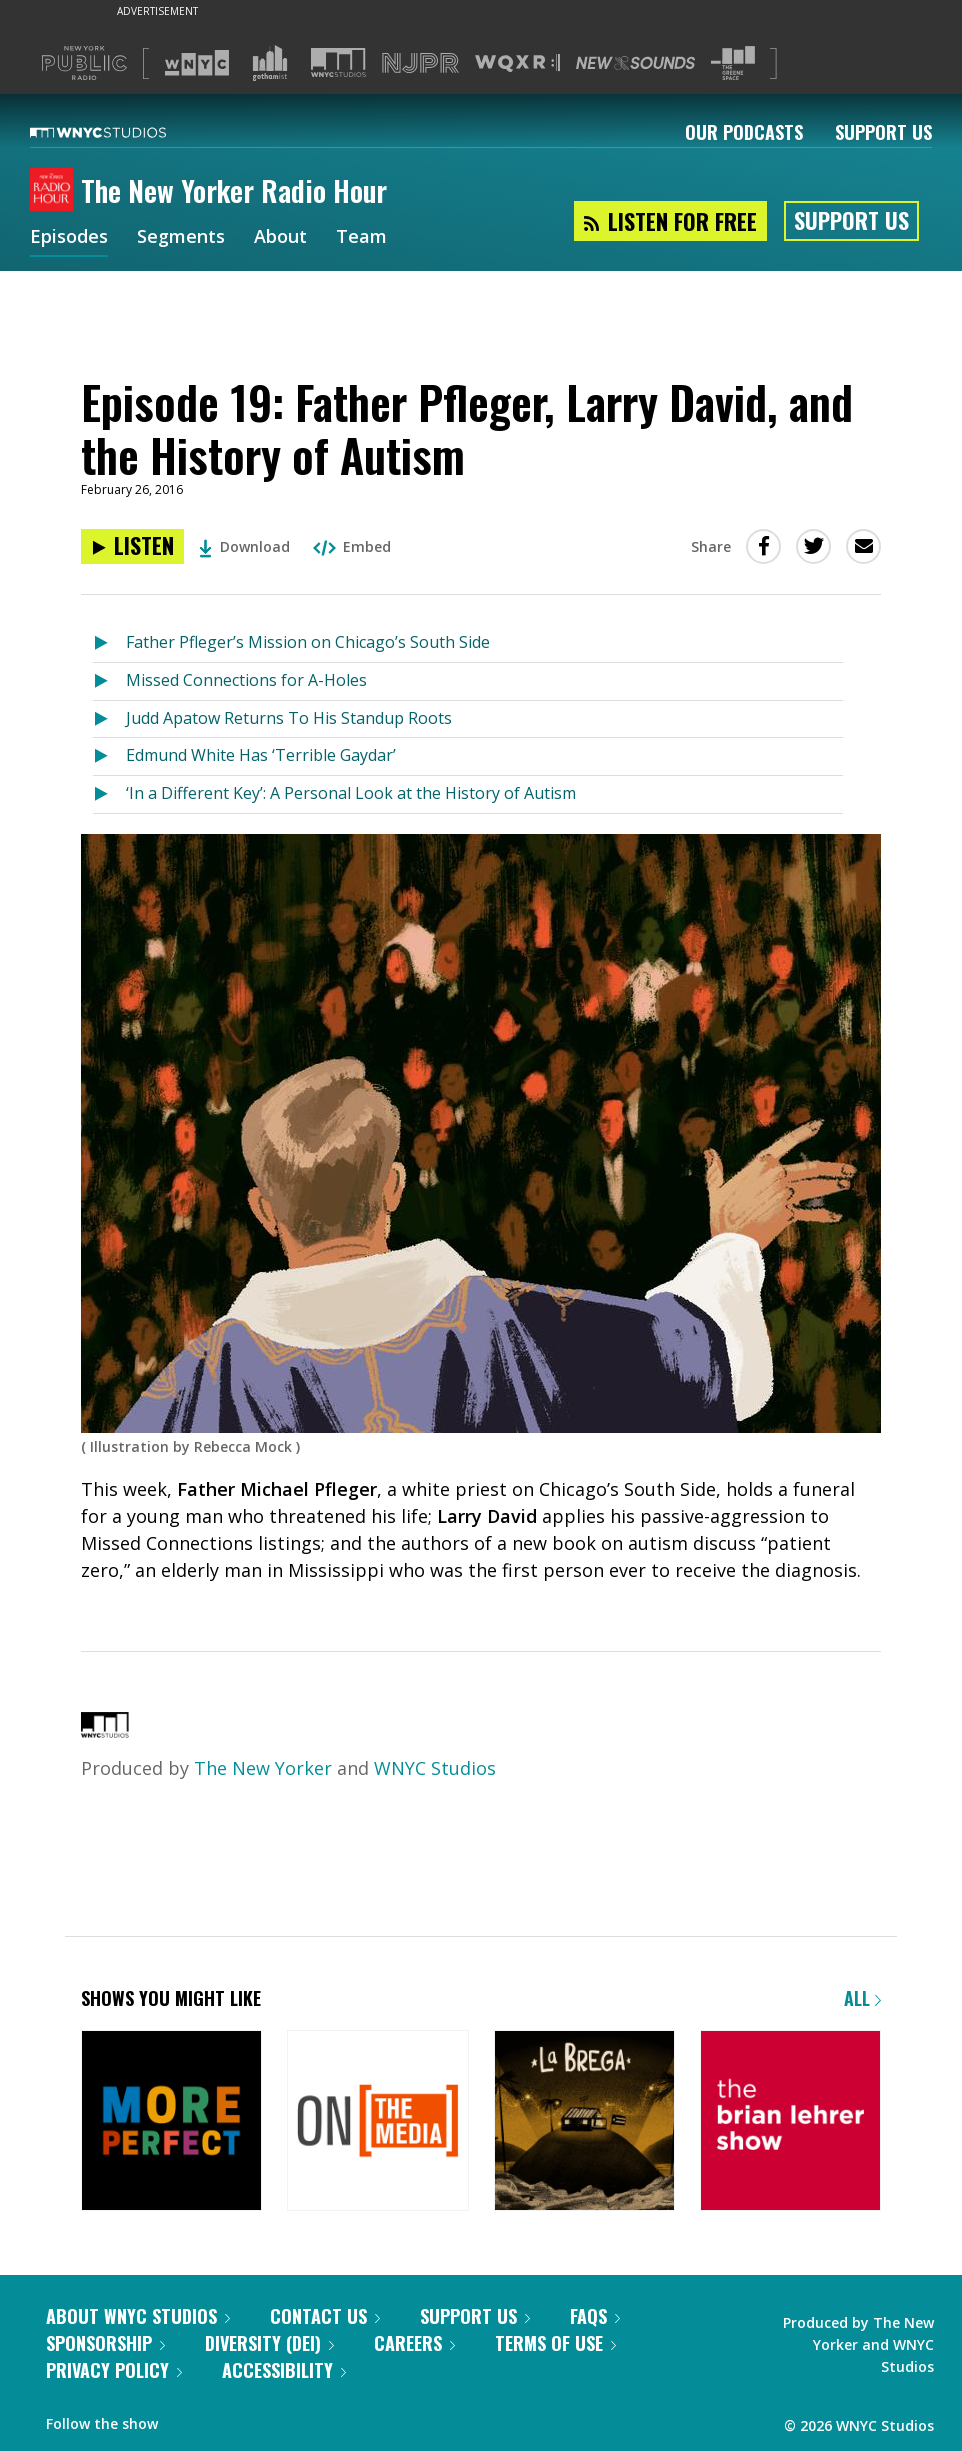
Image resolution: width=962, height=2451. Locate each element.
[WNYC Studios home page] (123, 132)
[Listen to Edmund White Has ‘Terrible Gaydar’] (109, 756)
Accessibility (284, 2370)
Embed (352, 546)
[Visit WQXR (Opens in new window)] (517, 63)
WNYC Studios (435, 1768)
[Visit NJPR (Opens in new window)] (420, 63)
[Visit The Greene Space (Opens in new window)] (733, 63)
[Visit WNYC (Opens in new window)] (197, 63)
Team (361, 238)
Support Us (883, 132)
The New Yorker (263, 1768)
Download (244, 546)
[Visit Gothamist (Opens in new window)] (270, 63)
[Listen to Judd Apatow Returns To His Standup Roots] (109, 719)
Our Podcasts (744, 132)
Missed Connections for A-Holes (246, 680)
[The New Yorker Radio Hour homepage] (55, 191)
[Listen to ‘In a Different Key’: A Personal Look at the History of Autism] (109, 794)
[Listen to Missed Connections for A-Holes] (109, 681)
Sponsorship (105, 2343)
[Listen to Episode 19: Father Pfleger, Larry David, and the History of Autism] (132, 546)
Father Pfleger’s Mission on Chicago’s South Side (308, 642)
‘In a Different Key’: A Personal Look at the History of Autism (351, 793)
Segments (181, 238)
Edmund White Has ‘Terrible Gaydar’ (261, 755)
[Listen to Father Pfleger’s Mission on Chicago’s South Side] (109, 643)
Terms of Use (555, 2343)
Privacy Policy (114, 2370)
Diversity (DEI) (269, 2343)
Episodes (69, 238)
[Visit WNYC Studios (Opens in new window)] (338, 62)
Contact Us (325, 2316)
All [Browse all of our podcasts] (862, 1998)
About (280, 238)
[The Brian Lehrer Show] (790, 2122)
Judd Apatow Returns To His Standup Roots (289, 718)
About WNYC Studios (138, 2316)
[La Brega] (584, 2122)
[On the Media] (377, 2122)
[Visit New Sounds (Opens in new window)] (635, 63)
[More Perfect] (171, 2122)
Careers (414, 2343)
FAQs (595, 2316)
